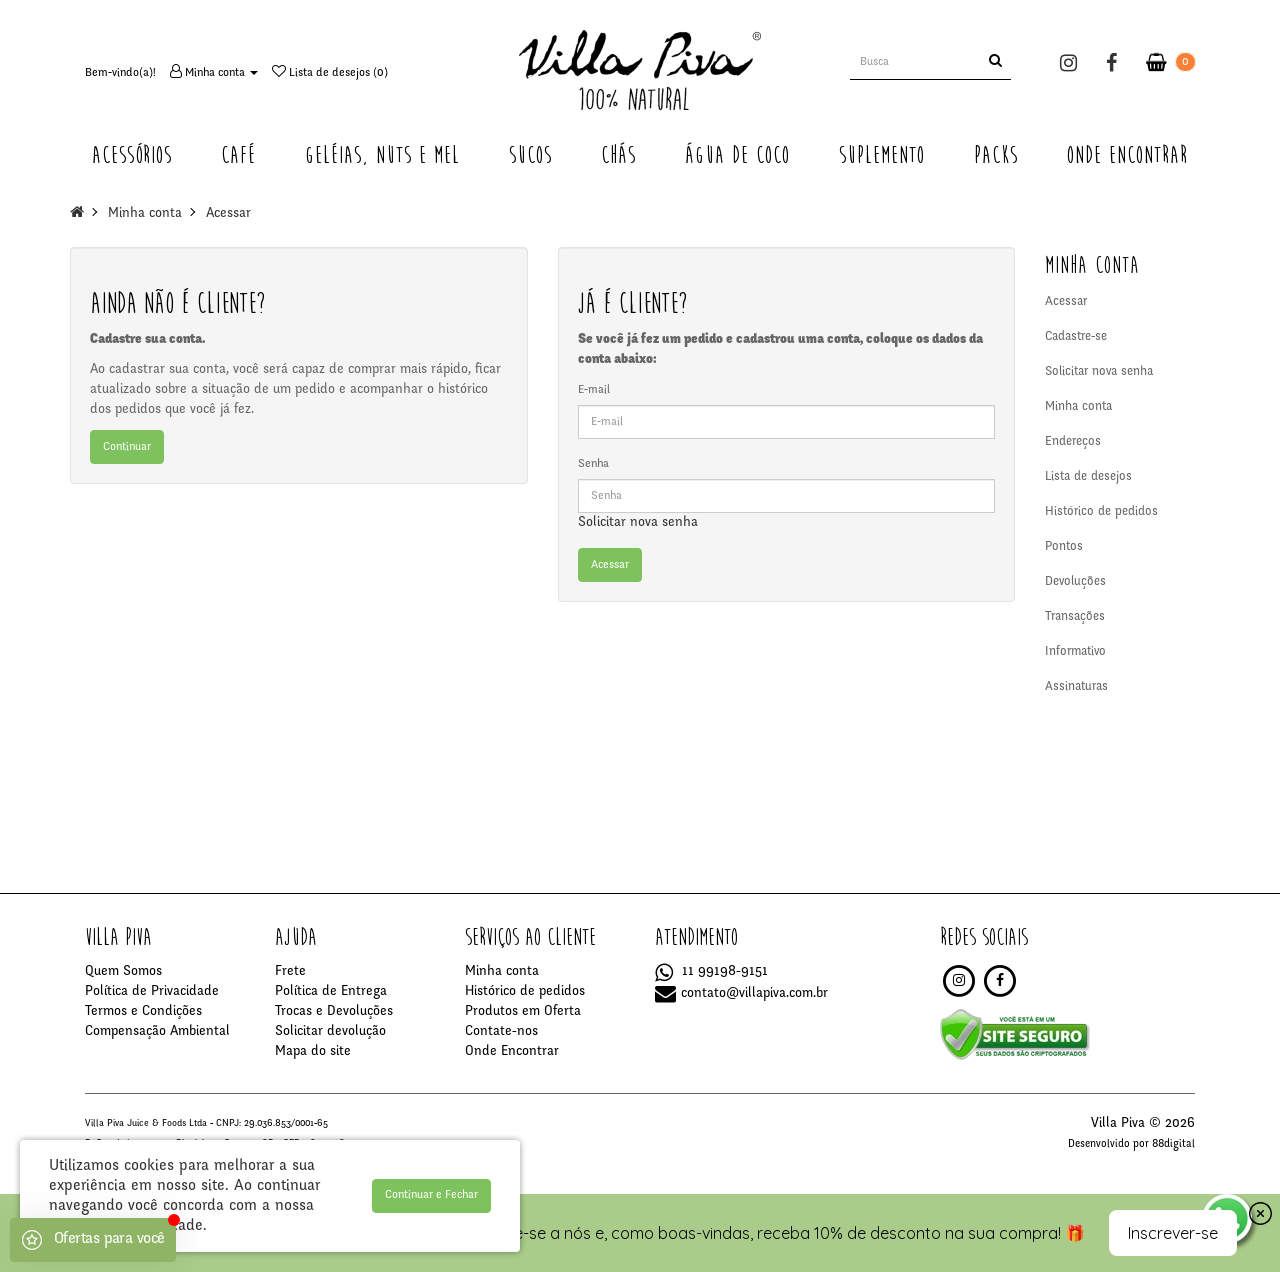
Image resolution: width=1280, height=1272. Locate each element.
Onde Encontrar (512, 1052)
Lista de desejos (1088, 477)
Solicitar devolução (330, 1032)
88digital (1173, 1144)
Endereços (1073, 442)
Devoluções (1075, 582)
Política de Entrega (331, 992)
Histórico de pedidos (1101, 512)
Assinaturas (1076, 687)
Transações (1075, 617)
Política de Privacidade (152, 992)
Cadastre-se (1076, 337)
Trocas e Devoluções (334, 1012)
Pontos (1064, 547)
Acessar (228, 214)
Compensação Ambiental (157, 1032)
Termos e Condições (143, 1012)
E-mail (594, 390)
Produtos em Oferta (523, 1012)
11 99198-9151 (711, 972)
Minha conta (145, 214)
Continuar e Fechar (431, 1195)
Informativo (1075, 652)
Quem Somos (123, 972)
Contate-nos (501, 1032)
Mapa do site (313, 1052)
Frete (290, 972)
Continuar (127, 447)
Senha (593, 464)
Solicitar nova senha (638, 523)
